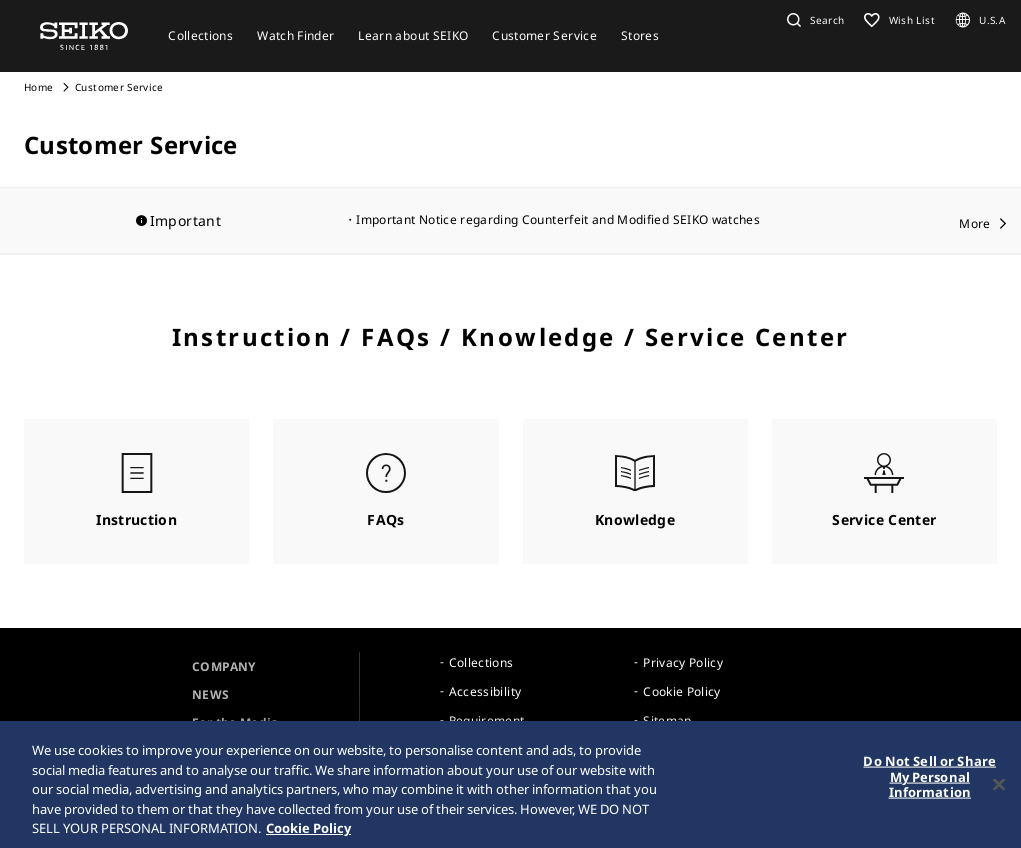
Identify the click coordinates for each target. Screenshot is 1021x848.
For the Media (235, 722)
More (974, 223)
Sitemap (667, 720)
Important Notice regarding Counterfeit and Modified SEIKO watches (558, 219)
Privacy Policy (683, 662)
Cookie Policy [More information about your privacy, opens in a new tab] (308, 833)
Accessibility (485, 691)
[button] (813, 20)
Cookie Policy (682, 691)
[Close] (999, 789)
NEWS (210, 694)
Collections (481, 662)
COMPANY (223, 666)
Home (38, 87)
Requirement (487, 720)
